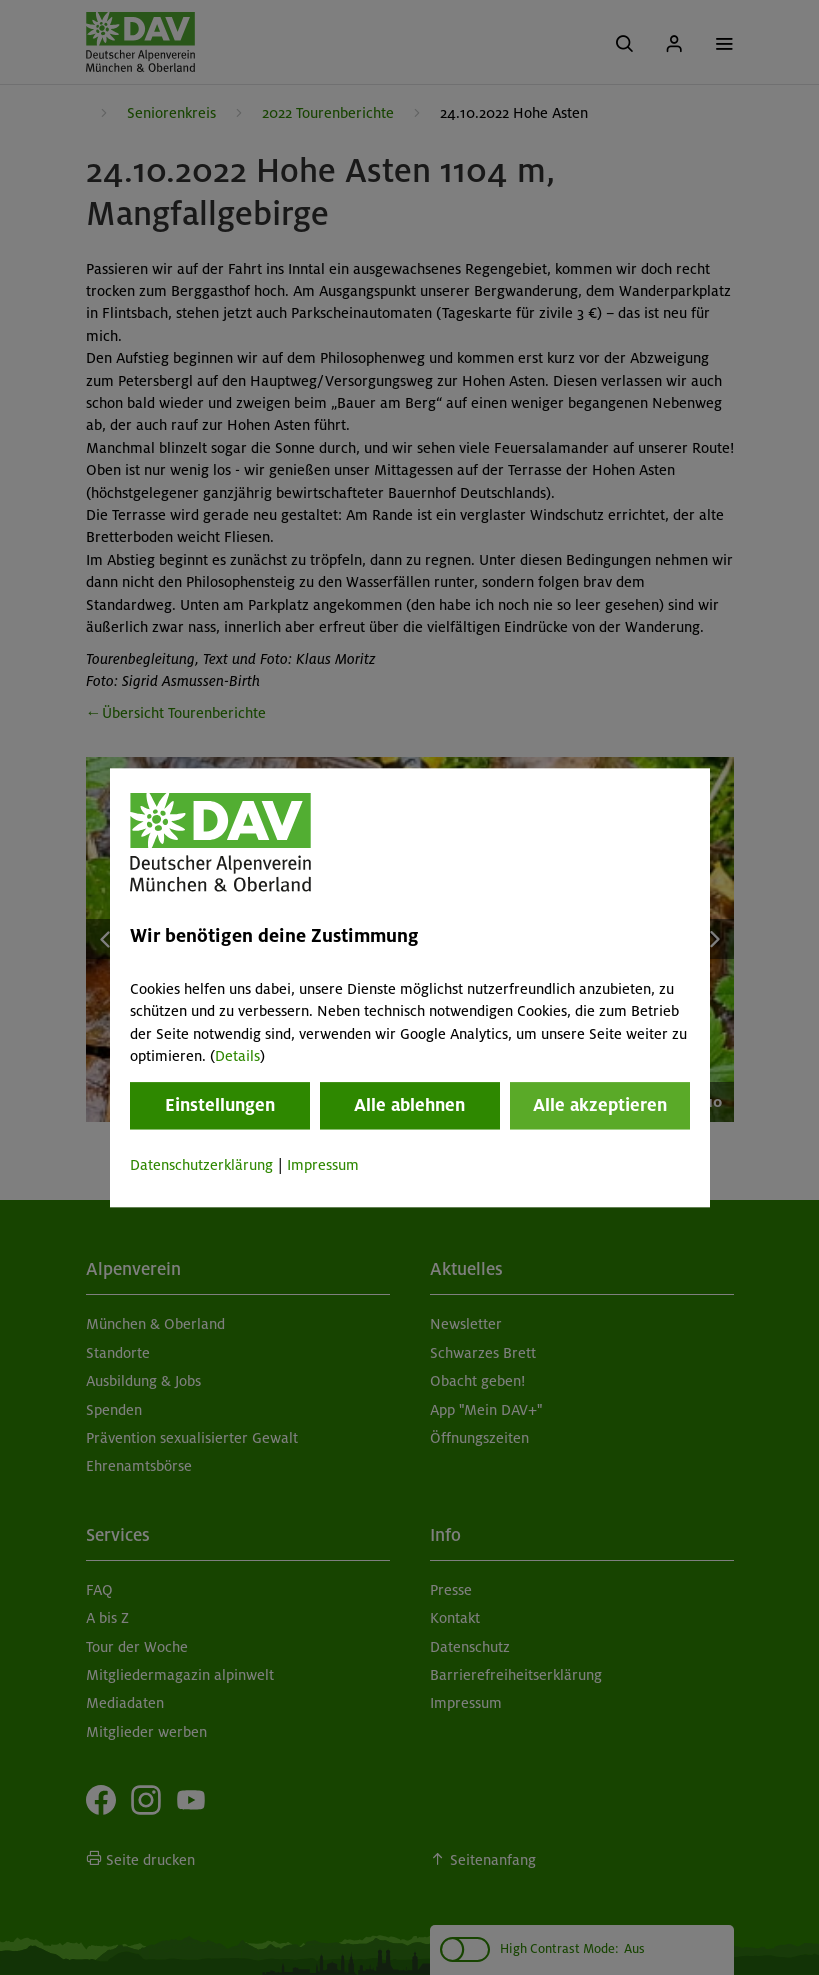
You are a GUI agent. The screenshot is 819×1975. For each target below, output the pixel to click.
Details (237, 1056)
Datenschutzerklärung (201, 1166)
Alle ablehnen (409, 1106)
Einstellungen (220, 1106)
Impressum (323, 1166)
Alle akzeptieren (600, 1106)
